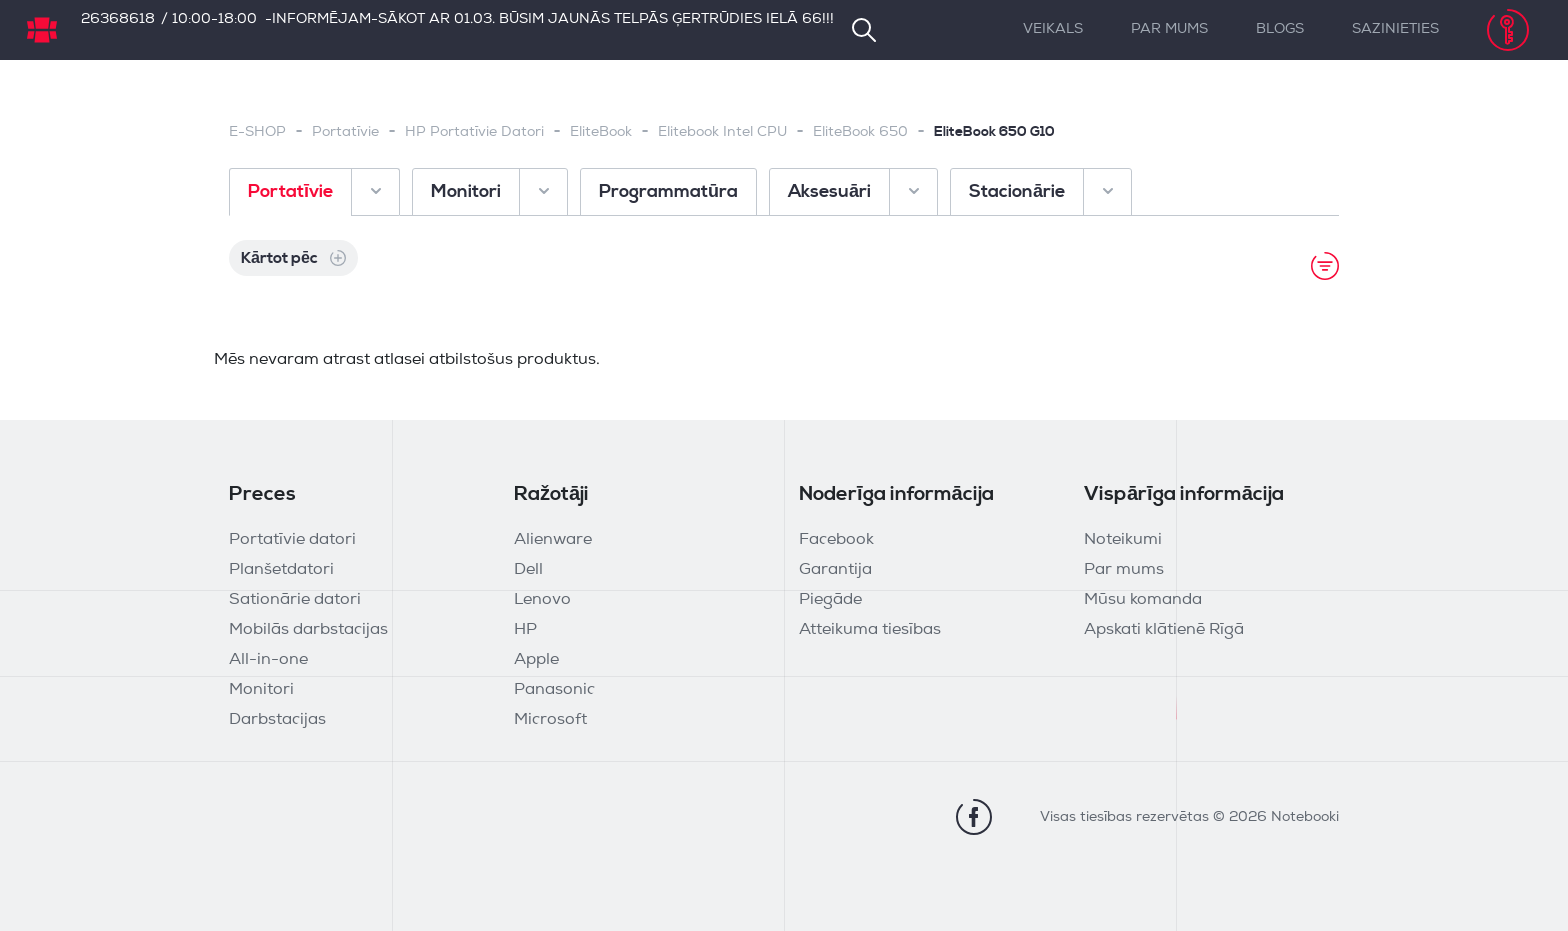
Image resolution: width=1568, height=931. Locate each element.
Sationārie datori (295, 600)
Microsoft (550, 720)
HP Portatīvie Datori (474, 132)
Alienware (553, 540)
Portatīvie (345, 132)
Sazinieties (1395, 29)
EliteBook (601, 132)
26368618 (118, 19)
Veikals (1053, 29)
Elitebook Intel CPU (722, 132)
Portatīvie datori (292, 540)
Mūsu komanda (1143, 600)
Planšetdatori (281, 570)
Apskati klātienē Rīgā (1164, 630)
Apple (536, 660)
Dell (528, 570)
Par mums (1169, 29)
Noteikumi (1123, 540)
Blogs (1280, 29)
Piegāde (830, 600)
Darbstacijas (277, 720)
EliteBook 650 (860, 132)
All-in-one (268, 660)
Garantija (835, 570)
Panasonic (554, 690)
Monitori (261, 690)
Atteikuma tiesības (870, 630)
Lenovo (542, 600)
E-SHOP (257, 132)
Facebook (836, 540)
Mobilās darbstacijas (308, 630)
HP (525, 630)
